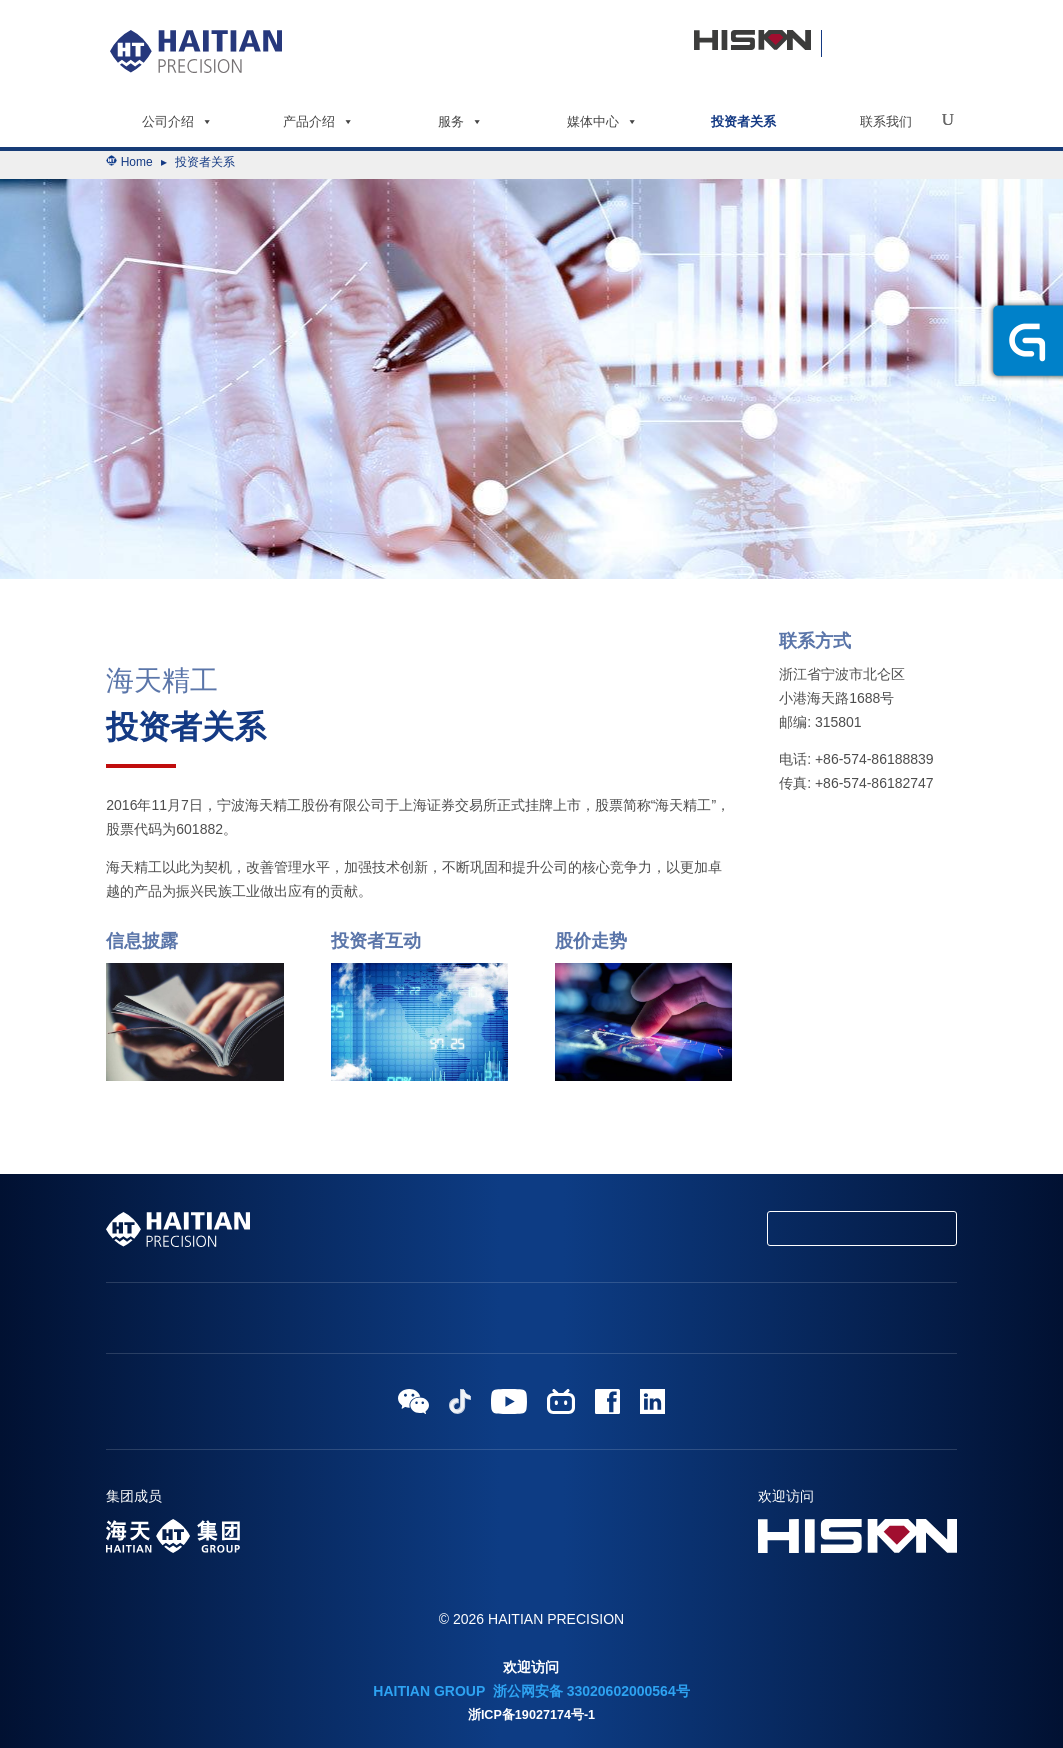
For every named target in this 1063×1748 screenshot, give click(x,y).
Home (137, 162)
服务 (460, 121)
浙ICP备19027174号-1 (531, 1715)
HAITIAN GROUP (429, 1691)
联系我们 (886, 121)
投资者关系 (743, 121)
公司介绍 (177, 121)
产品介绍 (318, 121)
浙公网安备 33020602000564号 (589, 1691)
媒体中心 (602, 121)
